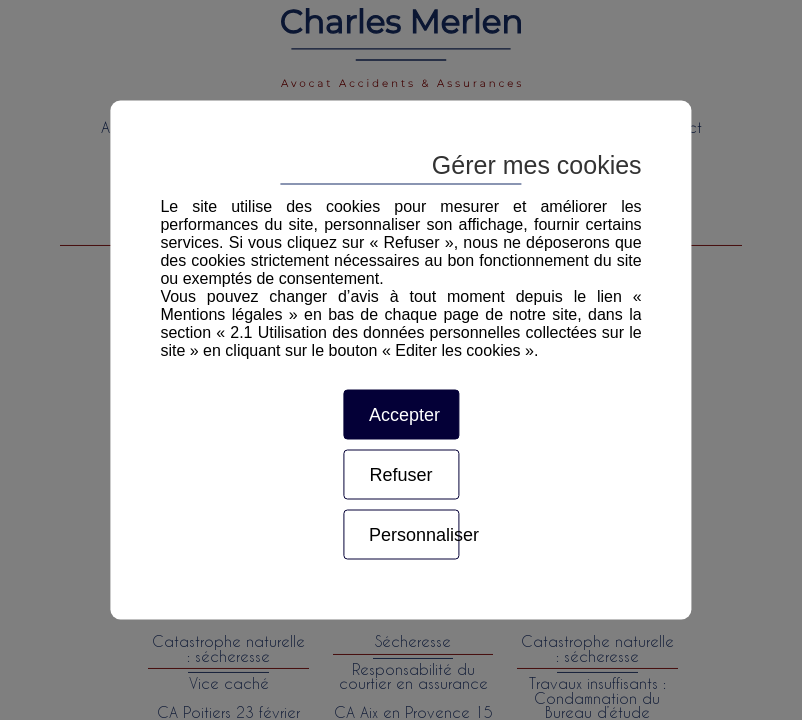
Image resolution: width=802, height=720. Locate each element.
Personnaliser (414, 535)
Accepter (404, 415)
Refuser (400, 475)
